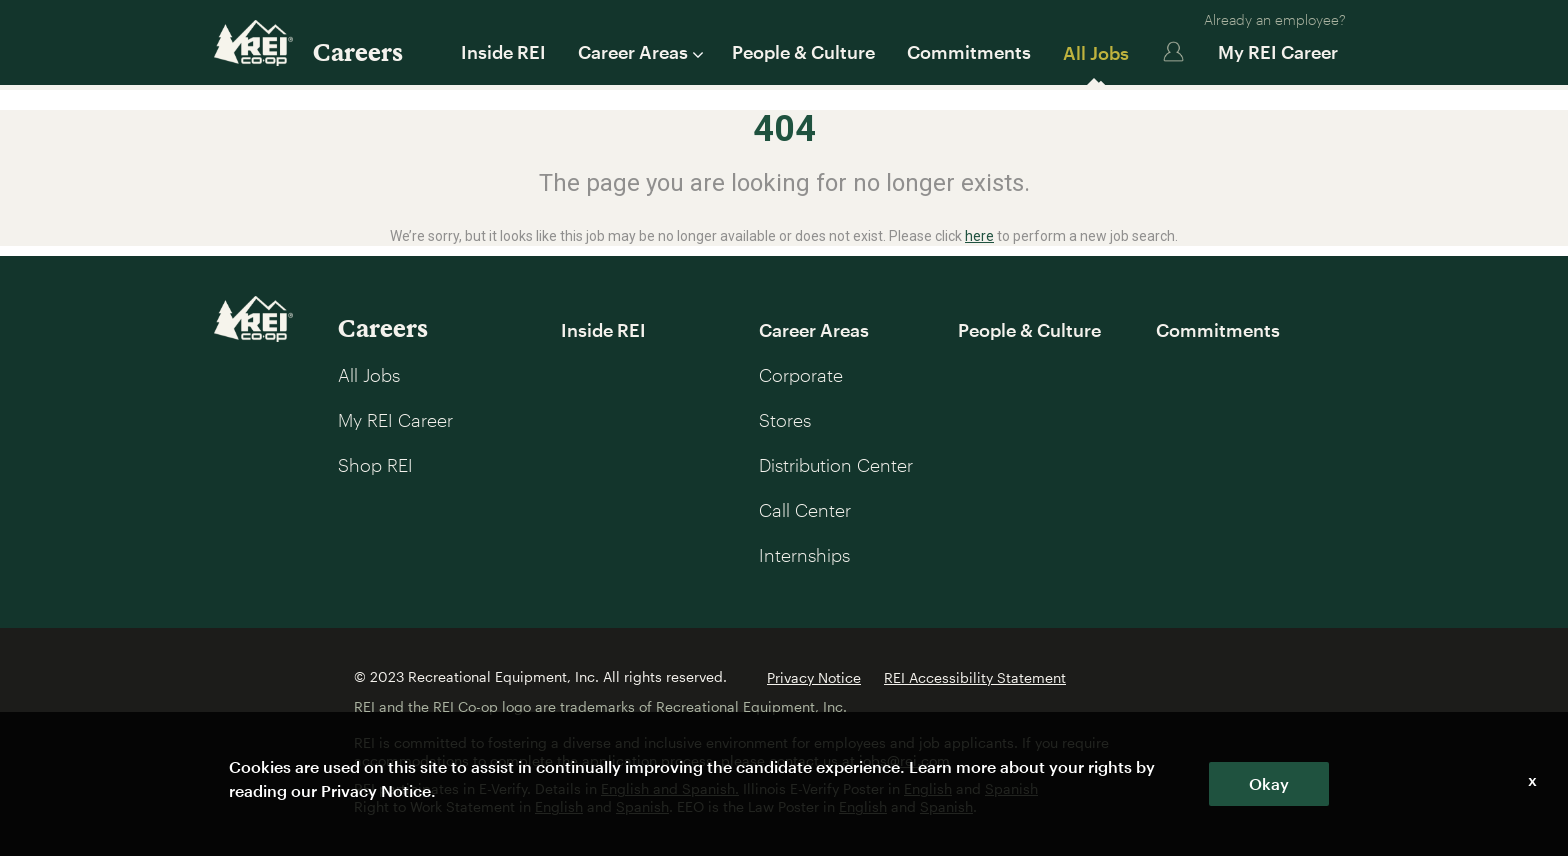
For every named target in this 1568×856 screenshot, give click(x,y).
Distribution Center (836, 465)
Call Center (805, 510)
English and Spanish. (670, 788)
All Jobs (1096, 53)
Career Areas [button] (639, 52)
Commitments (969, 52)
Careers (358, 51)
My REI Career (1278, 52)
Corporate (801, 375)
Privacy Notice (814, 677)
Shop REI (375, 465)
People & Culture (803, 52)
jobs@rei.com (904, 760)
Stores (785, 420)
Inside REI (503, 52)
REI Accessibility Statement (975, 677)
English (928, 788)
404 (784, 129)
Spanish (1011, 788)
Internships (804, 555)
